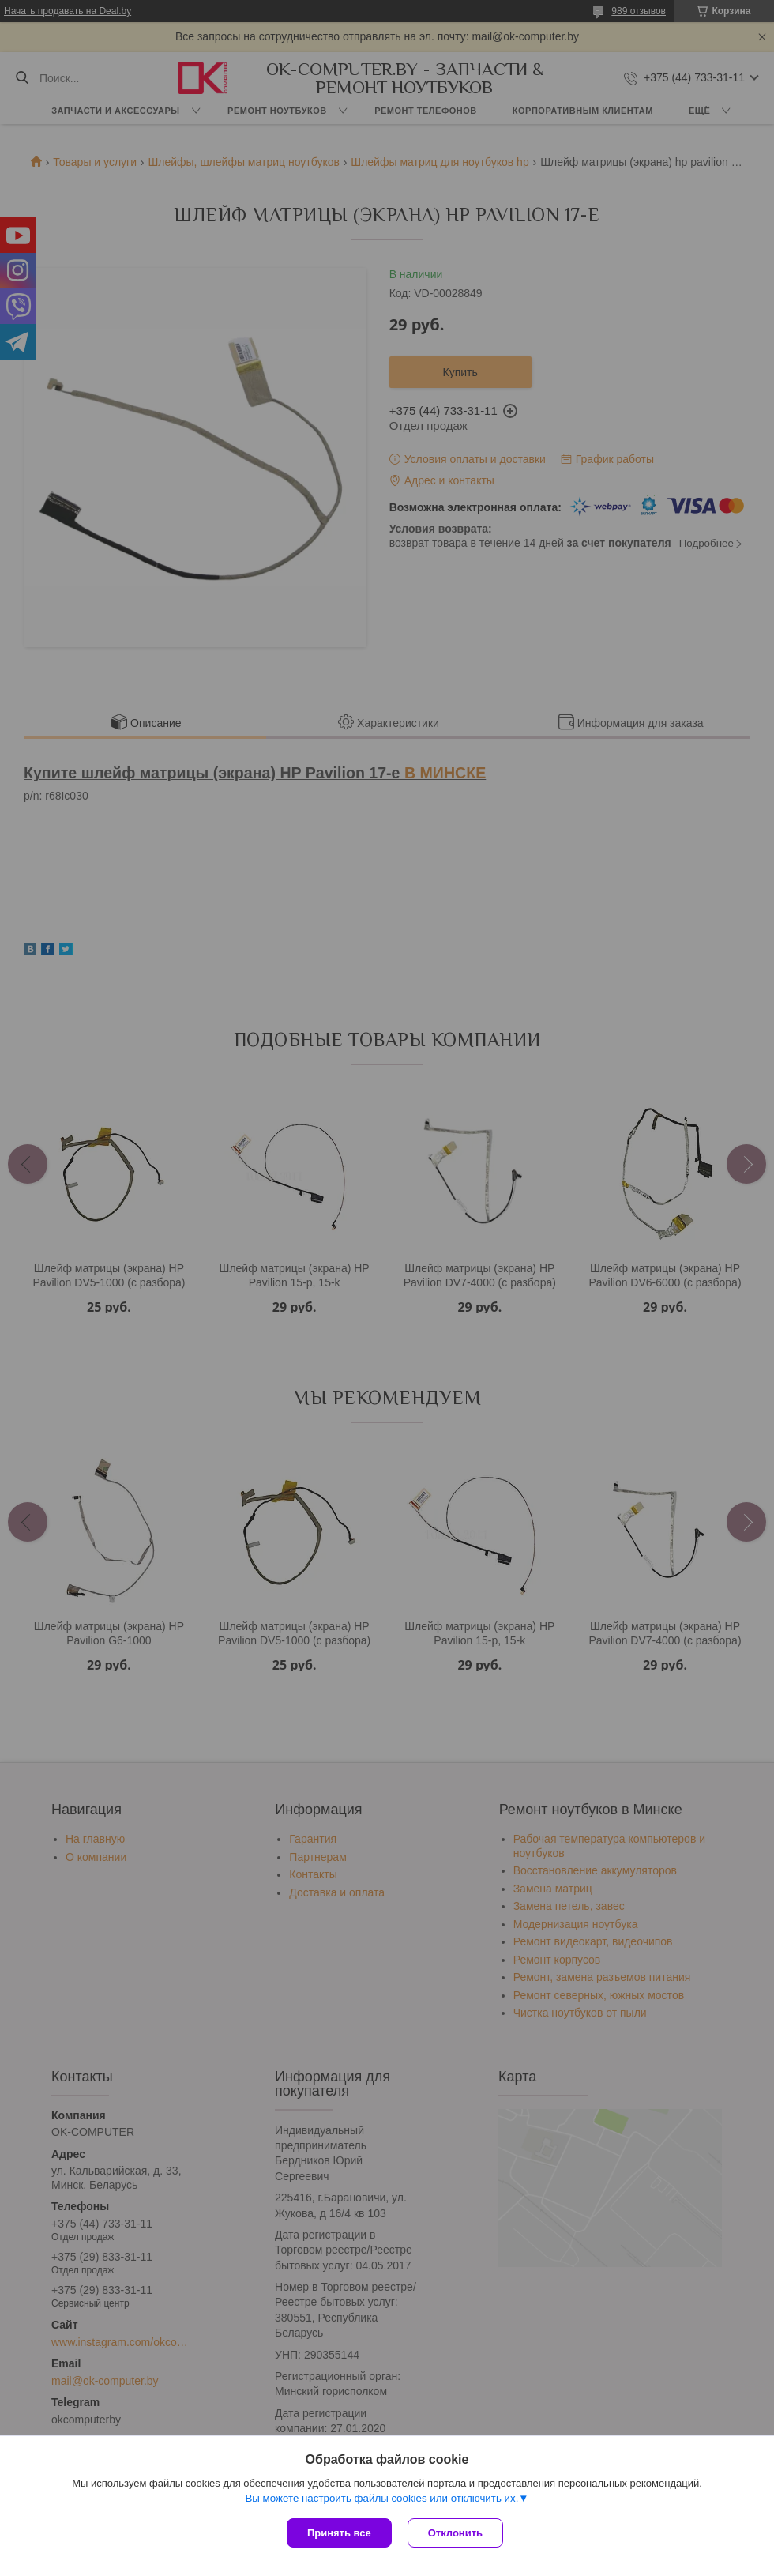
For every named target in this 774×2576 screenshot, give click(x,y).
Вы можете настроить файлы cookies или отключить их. (381, 2498)
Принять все (339, 2533)
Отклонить (455, 2533)
